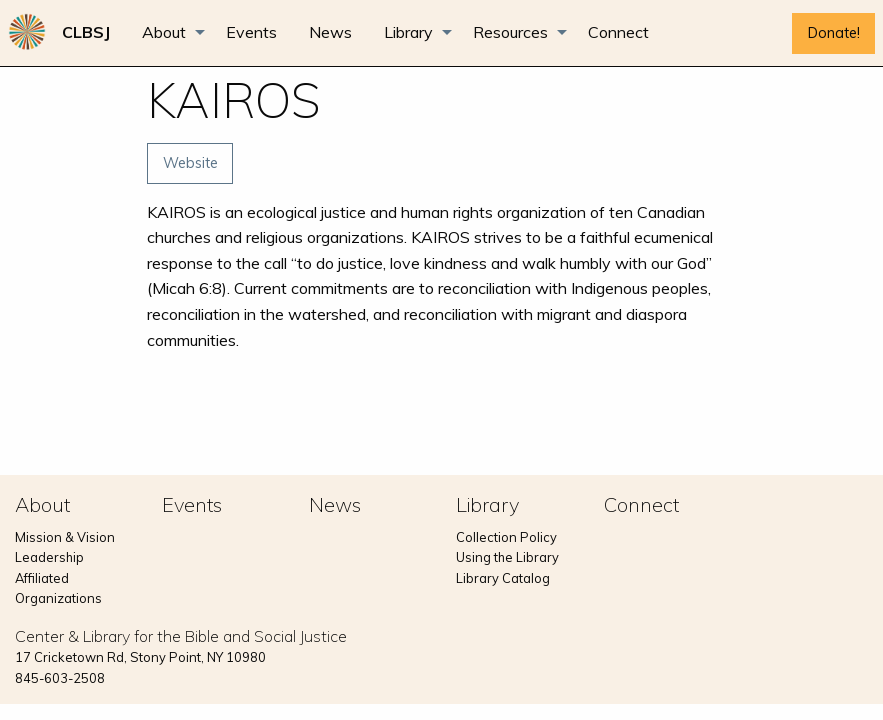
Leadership (49, 557)
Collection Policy (506, 537)
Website (190, 163)
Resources (510, 32)
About (164, 32)
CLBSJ (86, 32)
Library (408, 32)
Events (251, 32)
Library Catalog (503, 578)
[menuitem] (86, 32)
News (330, 32)
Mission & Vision (65, 537)
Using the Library (507, 557)
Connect (618, 32)
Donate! (834, 33)
